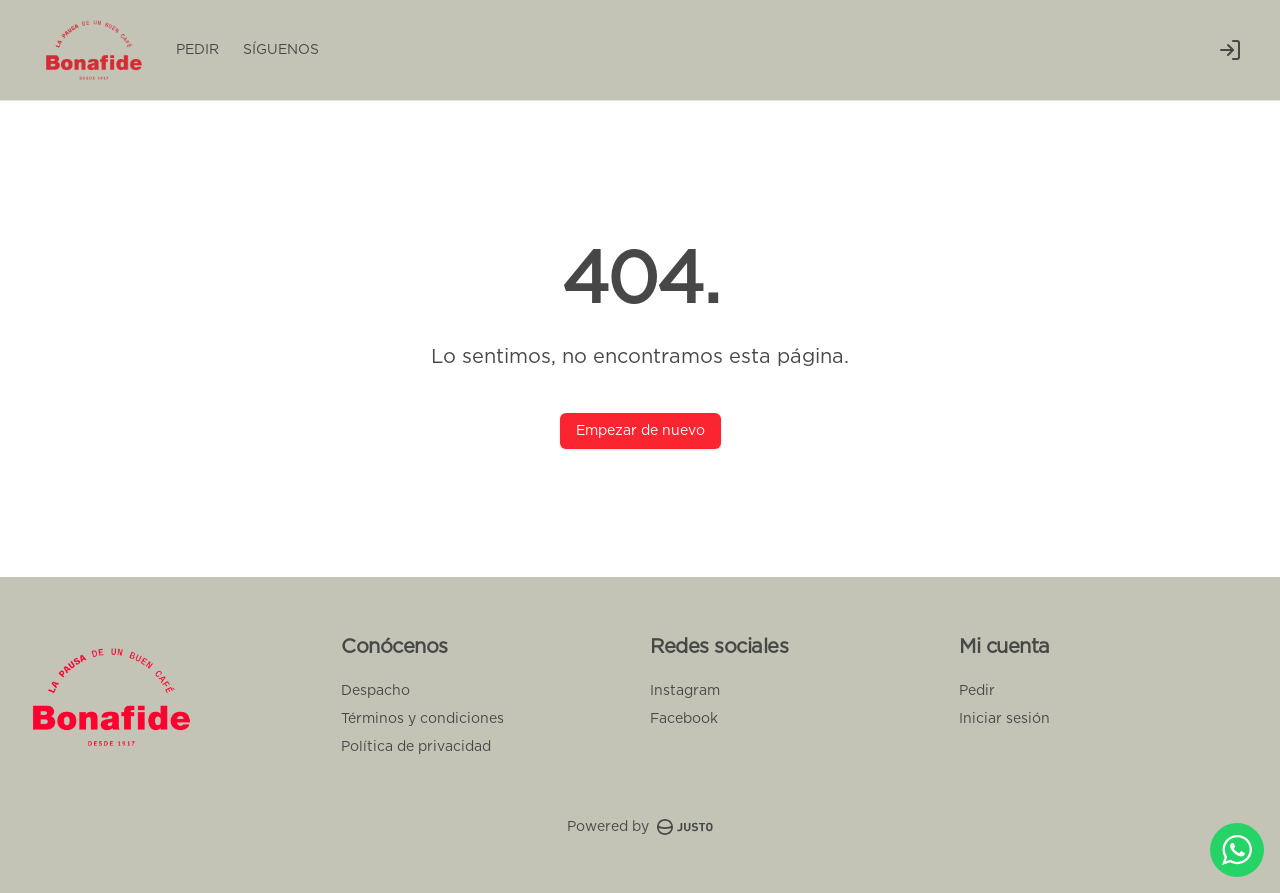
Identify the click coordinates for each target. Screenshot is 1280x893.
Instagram (685, 691)
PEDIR (197, 50)
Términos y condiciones (422, 719)
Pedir (977, 691)
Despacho (375, 691)
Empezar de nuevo (640, 431)
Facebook (684, 719)
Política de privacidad (416, 747)
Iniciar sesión (1004, 719)
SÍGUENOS (281, 50)
